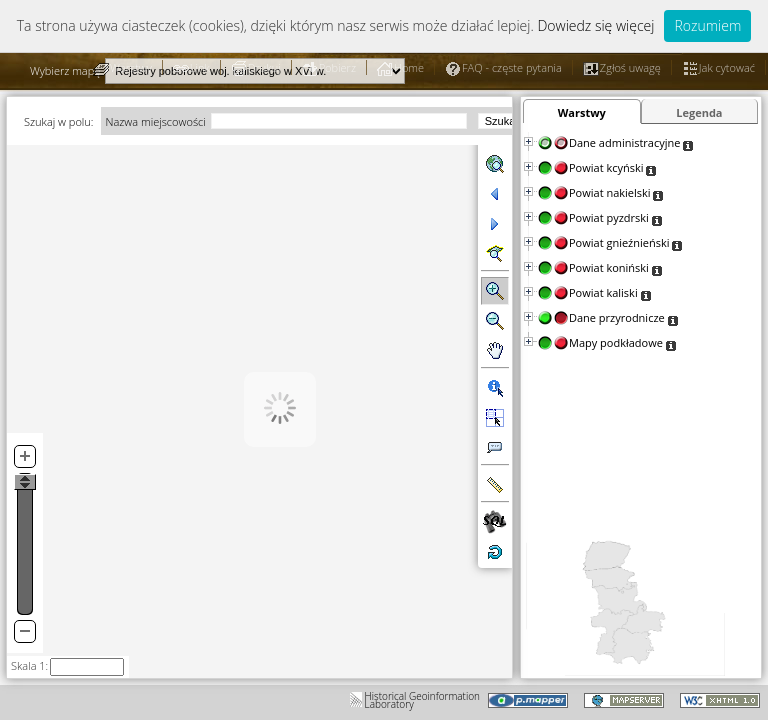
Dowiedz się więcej (595, 25)
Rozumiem (707, 25)
